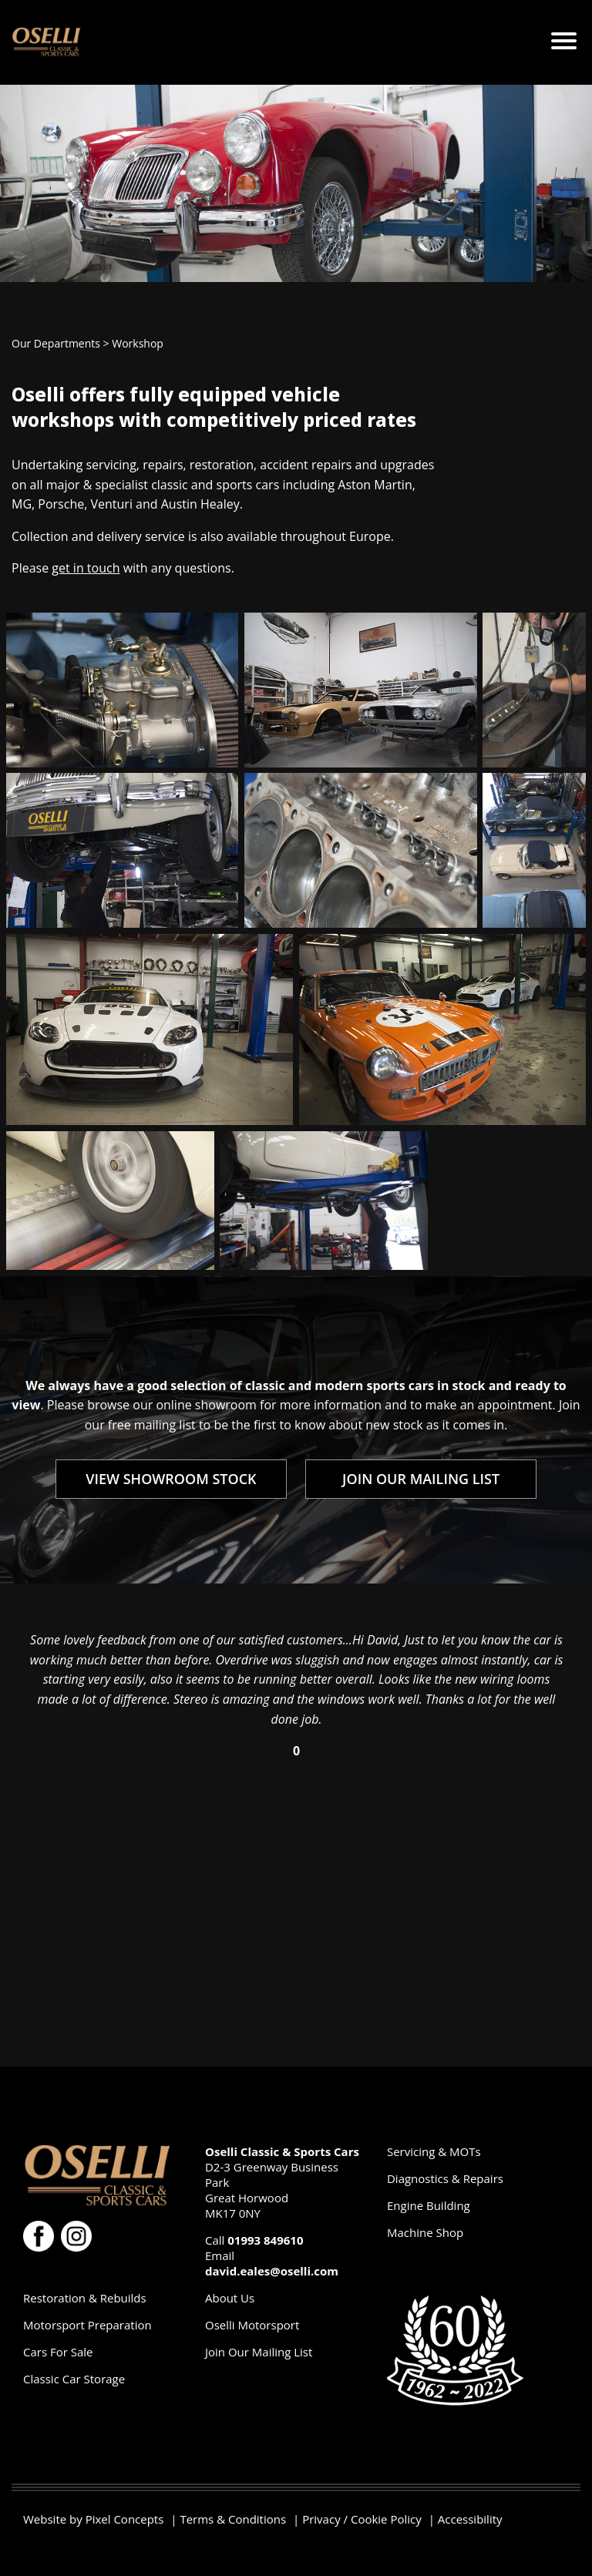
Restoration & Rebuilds (84, 2298)
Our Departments (56, 343)
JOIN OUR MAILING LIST (421, 1478)
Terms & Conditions (233, 2519)
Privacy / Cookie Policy (362, 2519)
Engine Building (428, 2205)
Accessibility (470, 2519)
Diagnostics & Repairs (445, 2178)
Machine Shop (425, 2232)
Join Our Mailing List (258, 2351)
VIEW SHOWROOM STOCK (171, 1478)
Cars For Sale (58, 2351)
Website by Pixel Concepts (93, 2519)
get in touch (85, 567)
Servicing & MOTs (434, 2151)
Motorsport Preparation (87, 2325)
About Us (229, 2298)
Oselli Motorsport (252, 2325)
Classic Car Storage (74, 2378)
